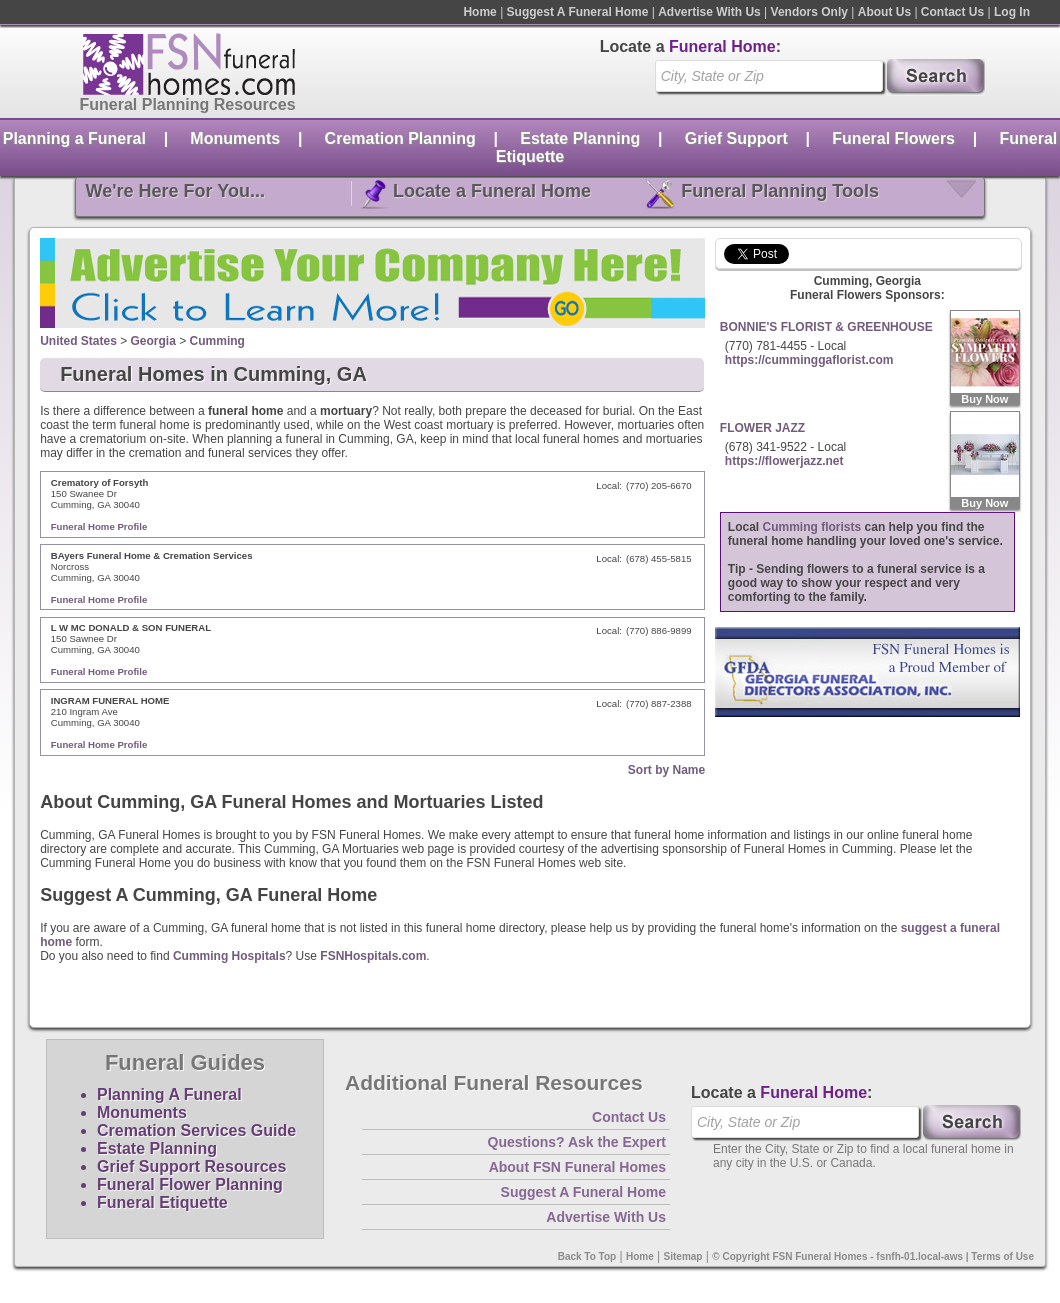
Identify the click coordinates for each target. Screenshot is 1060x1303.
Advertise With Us (709, 12)
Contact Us (952, 12)
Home (479, 12)
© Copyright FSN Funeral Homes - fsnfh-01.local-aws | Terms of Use (873, 1256)
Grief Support (736, 138)
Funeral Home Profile (99, 526)
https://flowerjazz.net (784, 461)
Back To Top (587, 1256)
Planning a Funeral (74, 138)
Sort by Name (666, 770)
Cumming (217, 341)
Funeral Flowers (893, 138)
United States (78, 341)
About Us (884, 12)
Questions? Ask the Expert (577, 1142)
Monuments (235, 138)
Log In (1012, 12)
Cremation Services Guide (196, 1130)
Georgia (153, 341)
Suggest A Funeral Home (578, 12)
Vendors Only (809, 12)
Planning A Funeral (169, 1094)
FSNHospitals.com (373, 956)
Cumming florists (812, 527)
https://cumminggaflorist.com (809, 360)
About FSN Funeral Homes (577, 1167)
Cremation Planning (400, 138)
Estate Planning (580, 138)
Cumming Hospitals (229, 956)
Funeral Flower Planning (190, 1184)
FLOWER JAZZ (762, 428)
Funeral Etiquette (162, 1202)
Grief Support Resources (191, 1166)
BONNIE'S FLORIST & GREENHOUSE (826, 327)
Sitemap (683, 1256)
